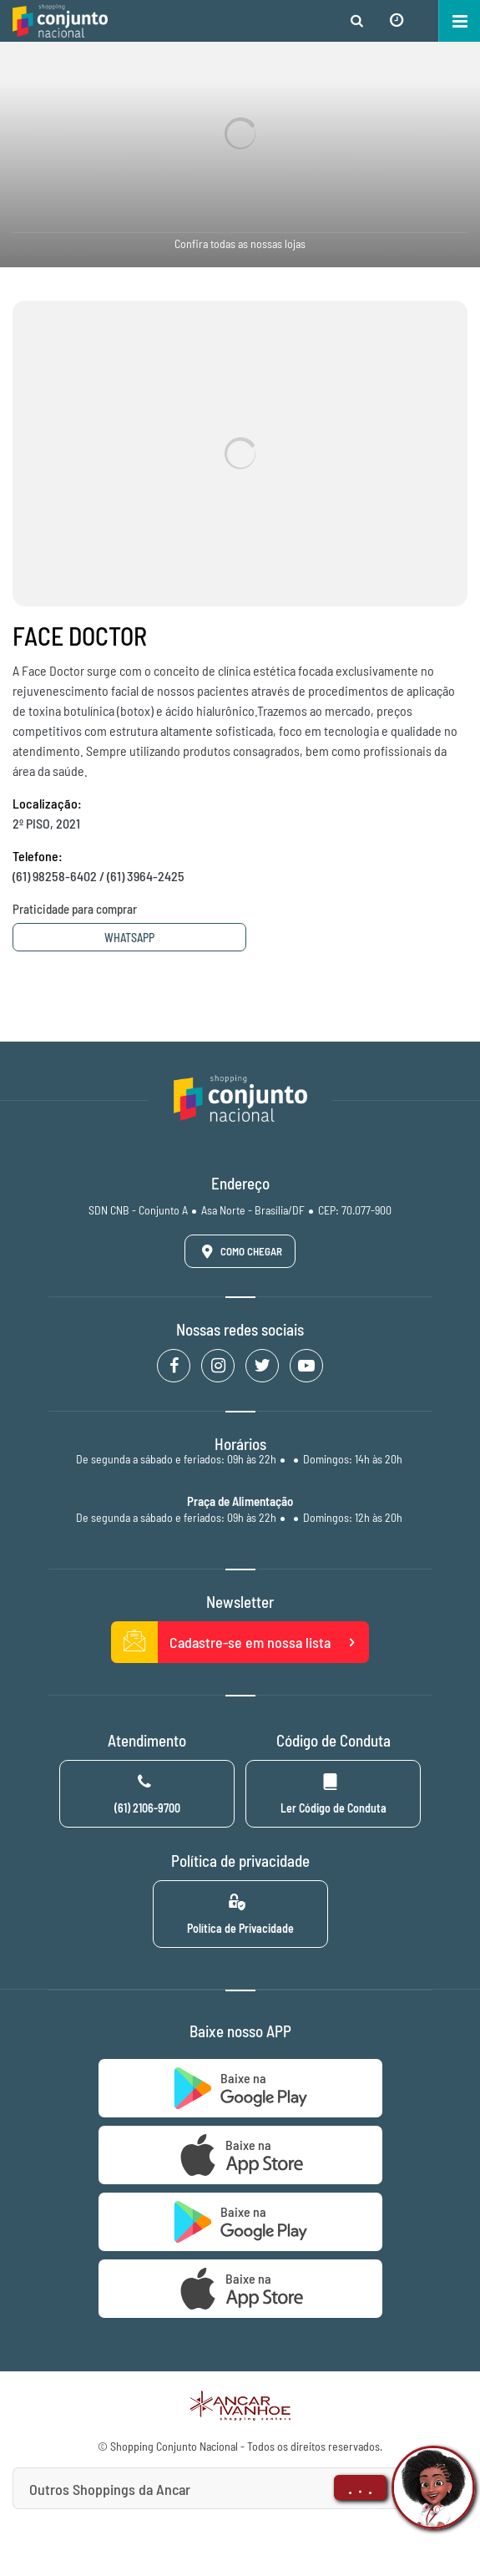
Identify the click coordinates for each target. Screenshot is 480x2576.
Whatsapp (129, 938)
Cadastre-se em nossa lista (240, 1642)
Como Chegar (238, 1251)
